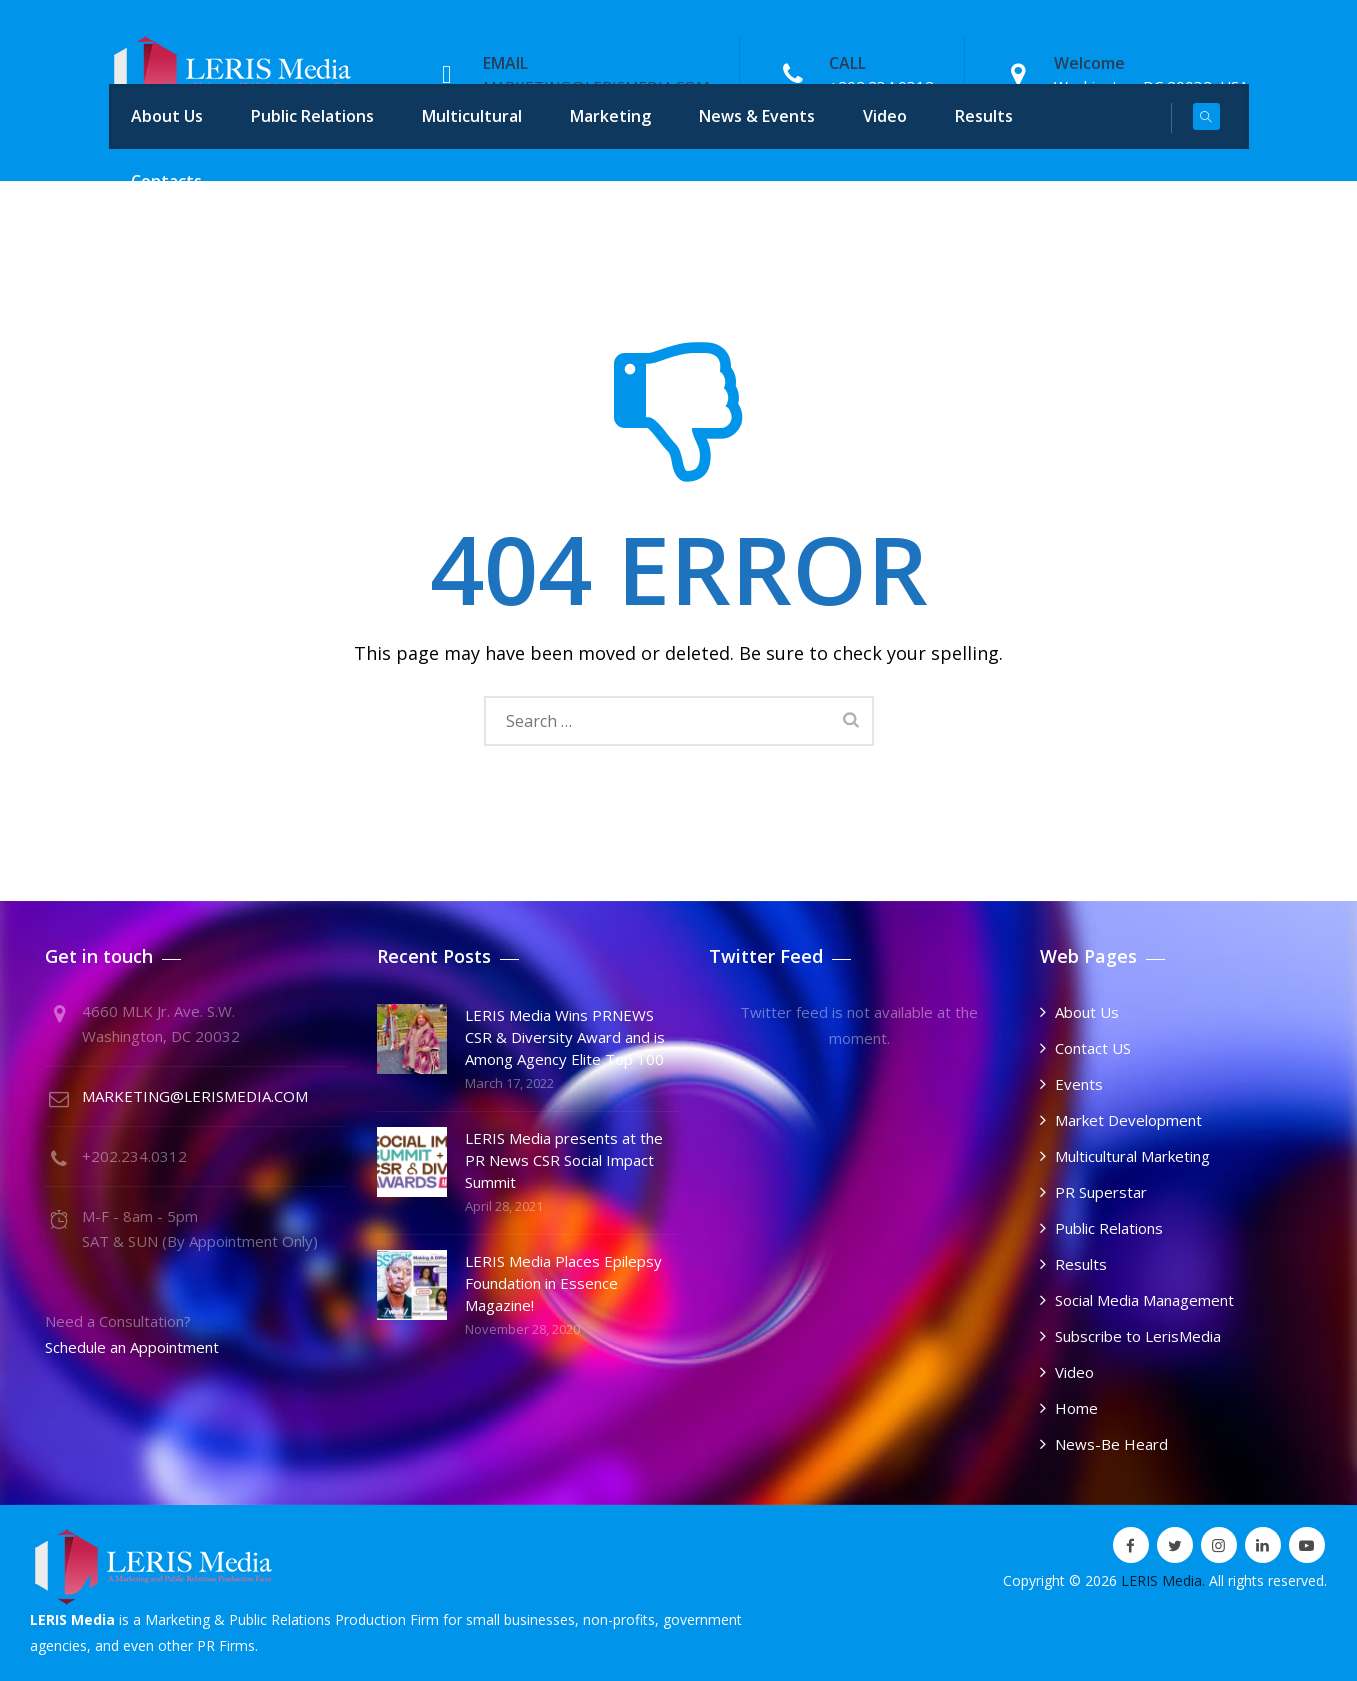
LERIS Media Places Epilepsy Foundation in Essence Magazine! (563, 1283)
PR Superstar (1101, 1192)
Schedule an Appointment (132, 1347)
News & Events (757, 116)
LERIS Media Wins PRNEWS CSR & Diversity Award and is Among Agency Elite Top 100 (565, 1037)
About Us (167, 116)
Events (1079, 1084)
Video (885, 116)
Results (984, 116)
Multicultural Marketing (1132, 1156)
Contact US (1093, 1048)
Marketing (610, 116)
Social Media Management (1144, 1300)
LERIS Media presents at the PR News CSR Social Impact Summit (564, 1160)
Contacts (166, 181)
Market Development (1128, 1120)
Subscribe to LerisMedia (1138, 1336)
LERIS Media (1161, 1580)
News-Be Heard (1111, 1444)
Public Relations (312, 116)
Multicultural (472, 116)
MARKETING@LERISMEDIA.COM (195, 1096)
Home (1076, 1408)
